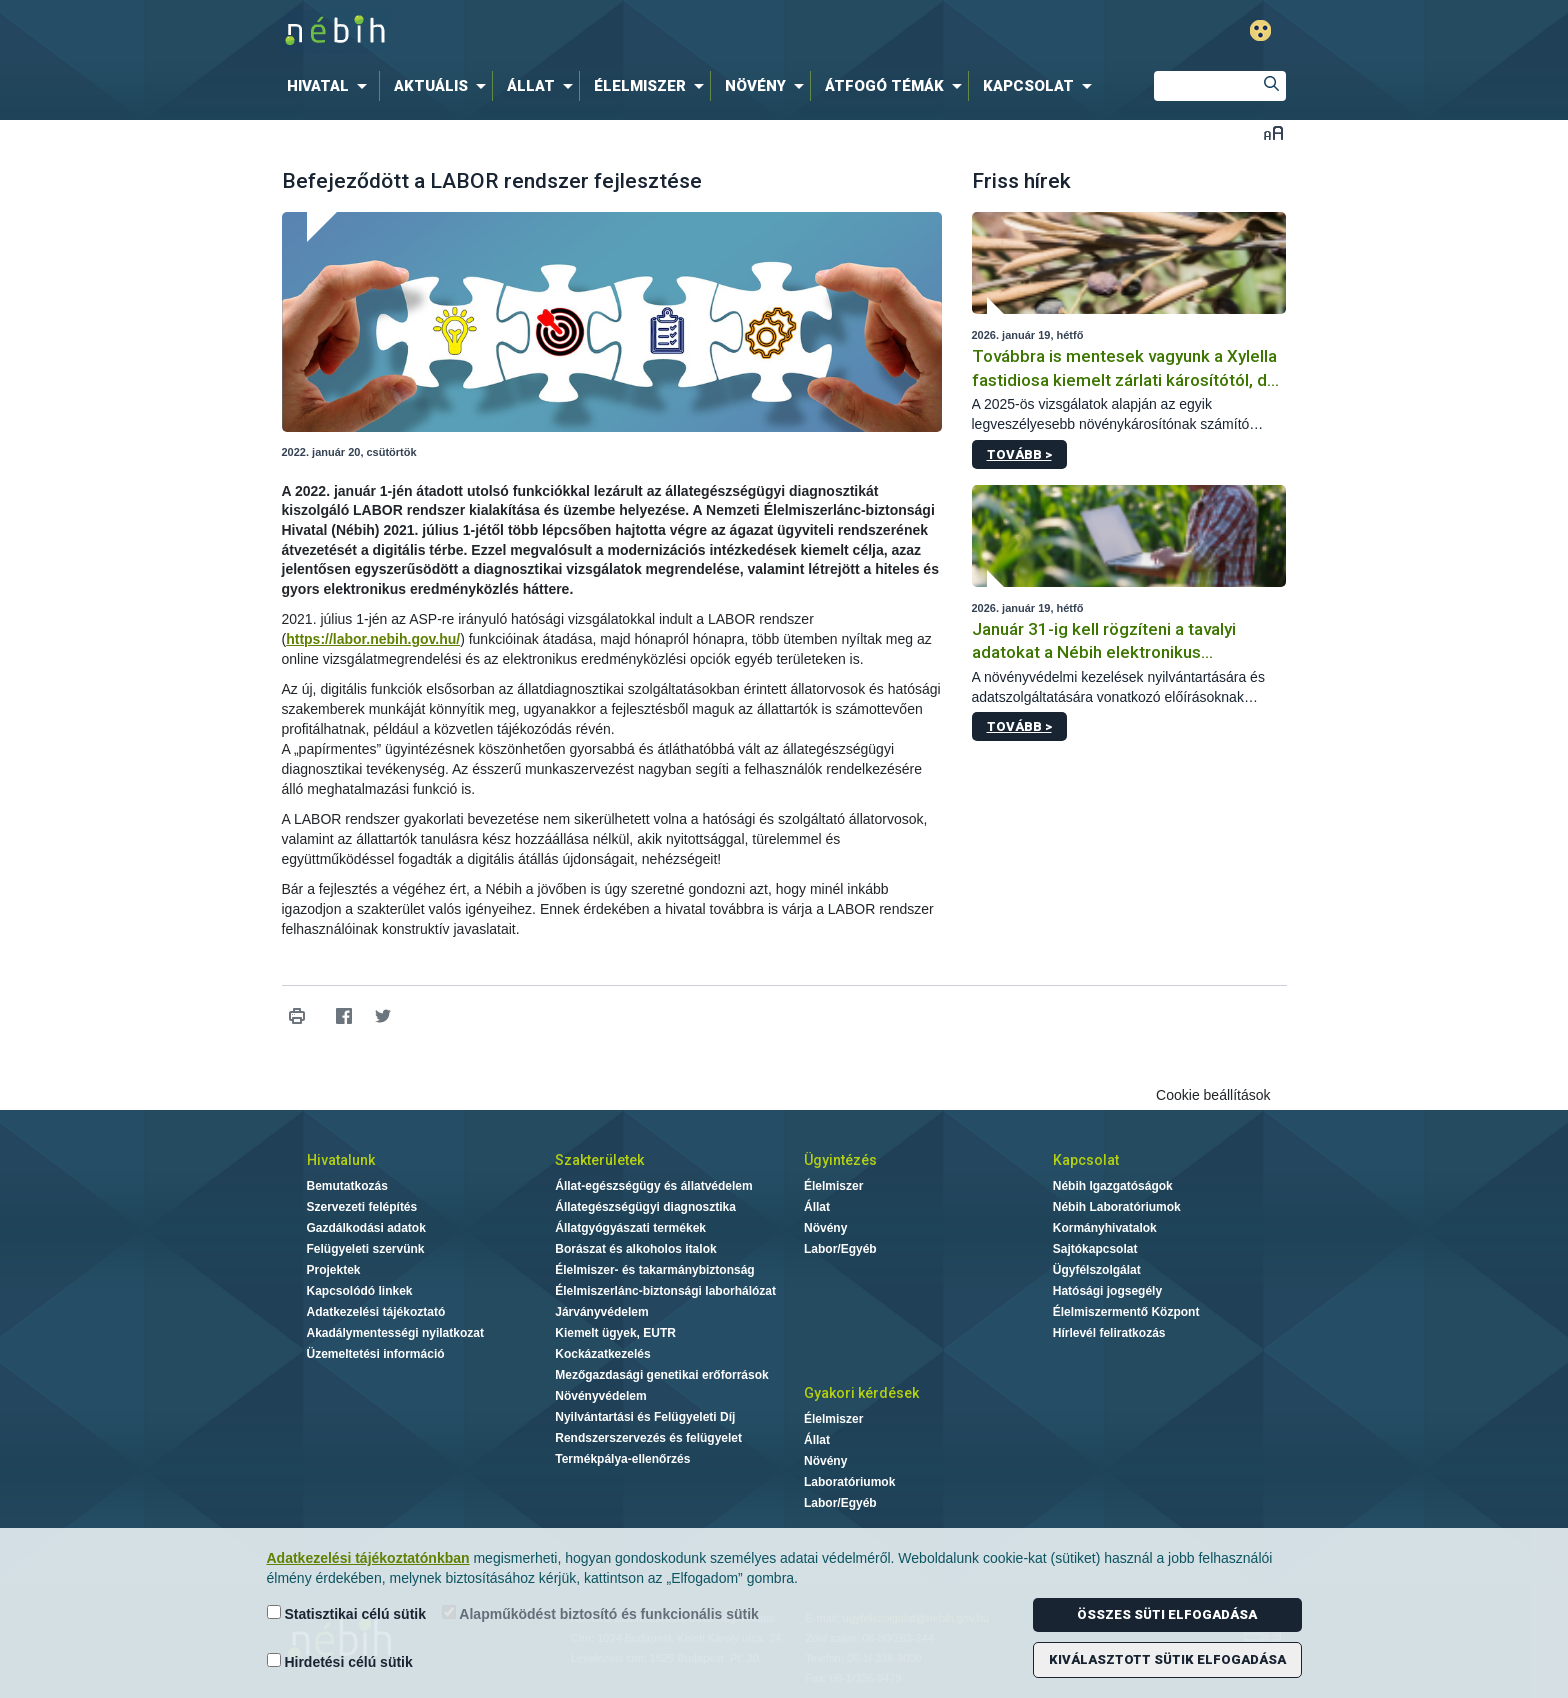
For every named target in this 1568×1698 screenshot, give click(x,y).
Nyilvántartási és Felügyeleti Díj (645, 1417)
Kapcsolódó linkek (360, 1291)
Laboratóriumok (849, 1482)
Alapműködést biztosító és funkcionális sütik (600, 1613)
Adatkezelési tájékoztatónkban (368, 1558)
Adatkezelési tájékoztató (376, 1312)
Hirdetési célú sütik (340, 1661)
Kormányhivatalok (1105, 1228)
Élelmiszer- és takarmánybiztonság (654, 1270)
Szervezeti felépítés (362, 1207)
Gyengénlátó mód (1260, 30)
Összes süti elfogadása (1167, 1614)
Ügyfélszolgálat (1097, 1270)
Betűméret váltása (1273, 132)
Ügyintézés (840, 1160)
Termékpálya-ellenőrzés (622, 1459)
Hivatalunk (341, 1160)
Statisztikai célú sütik (347, 1613)
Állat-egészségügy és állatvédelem (653, 1186)
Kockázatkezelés (602, 1354)
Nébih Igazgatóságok (1113, 1186)
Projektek (334, 1270)
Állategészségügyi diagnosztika (645, 1207)
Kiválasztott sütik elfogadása (1167, 1659)
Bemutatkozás (347, 1186)
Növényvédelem (600, 1396)
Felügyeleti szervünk (366, 1249)
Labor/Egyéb (840, 1249)
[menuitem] (331, 86)
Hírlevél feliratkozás (1109, 1333)
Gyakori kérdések (861, 1393)
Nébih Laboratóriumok (1117, 1207)
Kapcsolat (1086, 1160)
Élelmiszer (833, 1186)
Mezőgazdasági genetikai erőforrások (661, 1375)
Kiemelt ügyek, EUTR (615, 1333)
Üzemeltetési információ (376, 1354)
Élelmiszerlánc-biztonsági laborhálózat (665, 1291)
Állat (817, 1207)
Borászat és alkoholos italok (635, 1249)
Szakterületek (599, 1160)
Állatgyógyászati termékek (630, 1228)
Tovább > (1019, 454)
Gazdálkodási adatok (366, 1228)
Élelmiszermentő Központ (1126, 1312)
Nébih (571, 31)
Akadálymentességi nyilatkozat (395, 1333)
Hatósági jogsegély (1107, 1291)
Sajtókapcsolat (1095, 1249)
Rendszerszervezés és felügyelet (648, 1438)
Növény (825, 1228)
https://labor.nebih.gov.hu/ (373, 639)
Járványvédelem (601, 1312)
